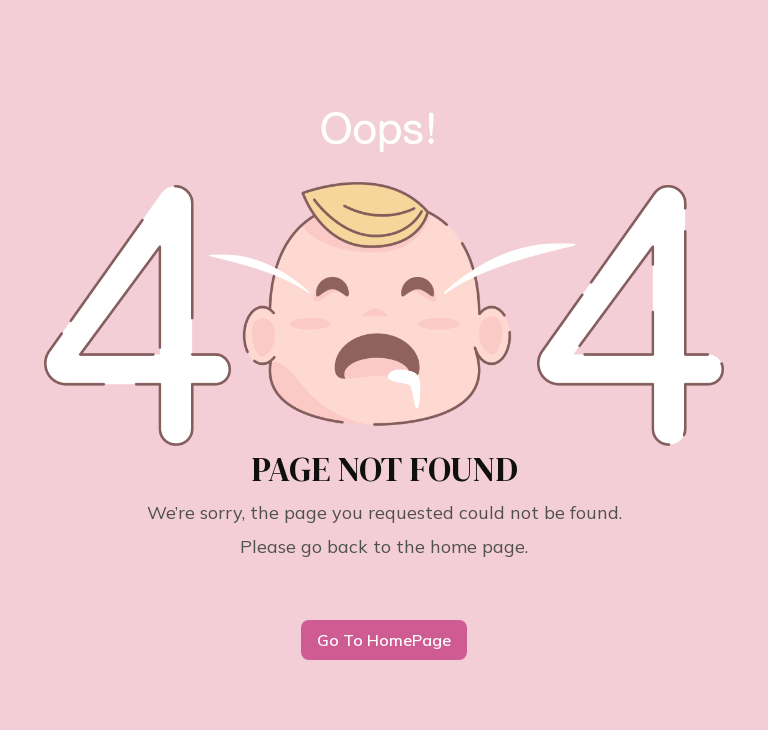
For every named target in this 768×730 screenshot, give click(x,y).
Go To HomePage (384, 640)
